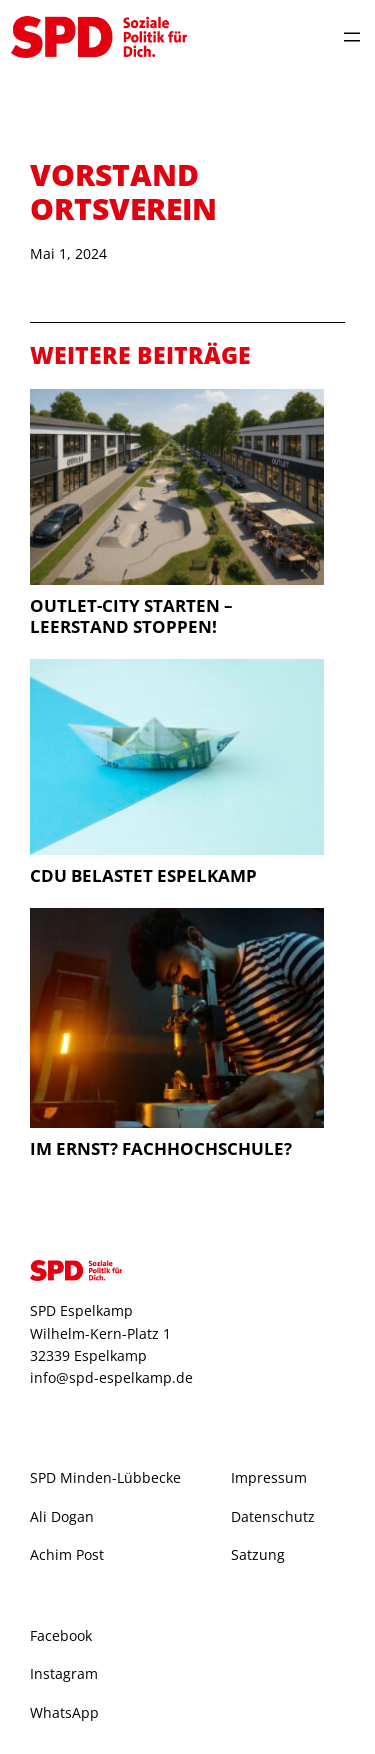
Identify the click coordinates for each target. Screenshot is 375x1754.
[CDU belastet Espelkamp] (177, 759)
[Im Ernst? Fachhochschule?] (177, 1020)
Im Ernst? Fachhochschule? (161, 1148)
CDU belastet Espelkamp (143, 875)
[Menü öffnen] (352, 37)
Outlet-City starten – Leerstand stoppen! (131, 616)
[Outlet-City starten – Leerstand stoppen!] (177, 489)
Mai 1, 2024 (68, 253)
